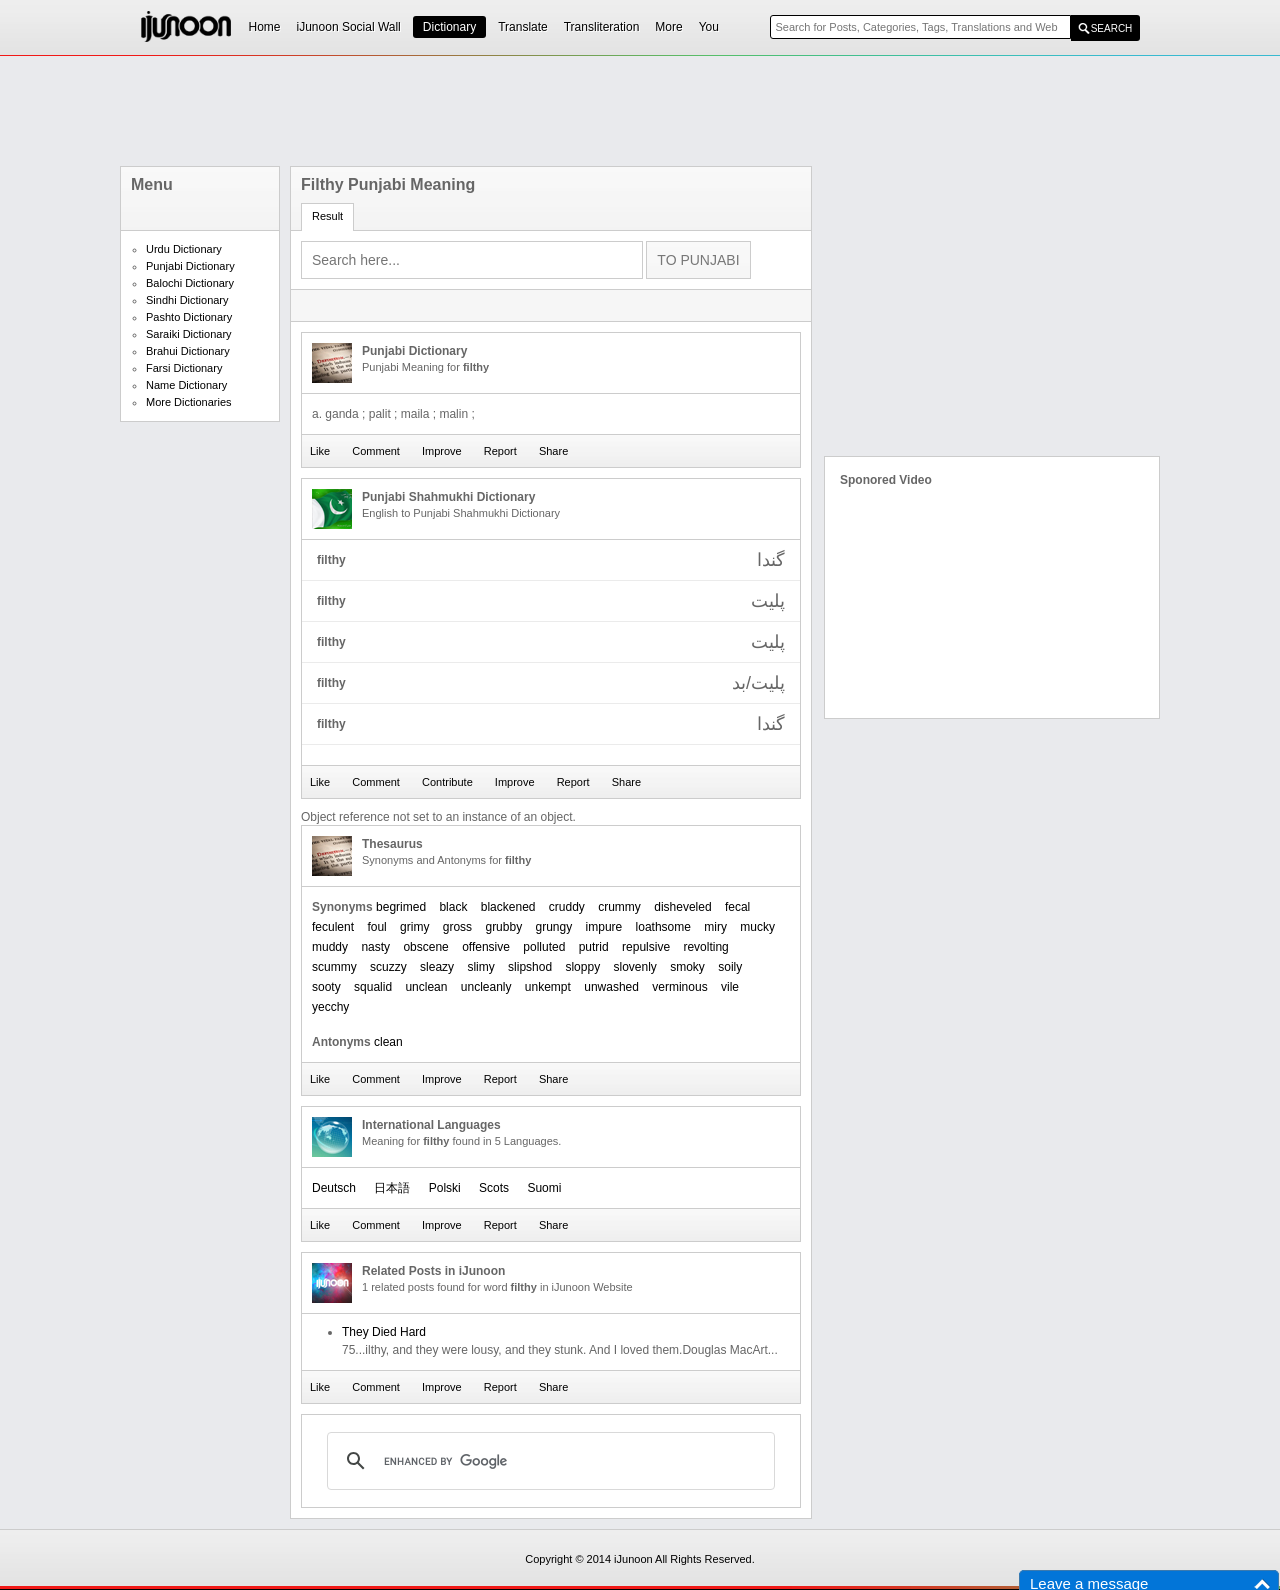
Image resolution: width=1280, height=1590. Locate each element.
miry (715, 927)
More (668, 27)
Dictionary (449, 27)
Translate (523, 27)
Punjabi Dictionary (190, 266)
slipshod (530, 967)
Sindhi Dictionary (187, 300)
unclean (426, 987)
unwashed (611, 987)
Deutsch (334, 1188)
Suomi (544, 1188)
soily (730, 967)
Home (265, 27)
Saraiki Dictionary (189, 334)
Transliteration (602, 27)
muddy (330, 947)
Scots (494, 1188)
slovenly (634, 967)
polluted (544, 947)
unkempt (548, 987)
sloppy (582, 967)
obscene (425, 947)
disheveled (682, 907)
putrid (594, 947)
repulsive (646, 947)
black (453, 907)
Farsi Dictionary (184, 368)
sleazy (437, 967)
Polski (445, 1188)
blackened (508, 907)
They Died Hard (384, 1332)
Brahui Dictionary (188, 351)
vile (730, 987)
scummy (334, 967)
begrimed (401, 907)
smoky (687, 967)
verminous (679, 987)
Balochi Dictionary (190, 283)
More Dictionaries (189, 402)
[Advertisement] (640, 111)
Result (327, 216)
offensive (486, 947)
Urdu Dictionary (184, 249)
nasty (375, 947)
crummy (619, 907)
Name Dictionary (186, 385)
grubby (503, 927)
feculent (333, 927)
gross (457, 927)
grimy (414, 927)
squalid (373, 987)
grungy (554, 927)
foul (376, 927)
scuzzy (388, 967)
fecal (737, 907)
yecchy (330, 1007)
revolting (705, 947)
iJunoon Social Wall (349, 27)
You (709, 27)
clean (388, 1042)
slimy (480, 967)
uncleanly (486, 987)
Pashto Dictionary (189, 317)
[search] (548, 1461)
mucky (757, 927)
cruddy (567, 907)
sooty (326, 987)
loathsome (663, 927)
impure (604, 927)
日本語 (392, 1188)
